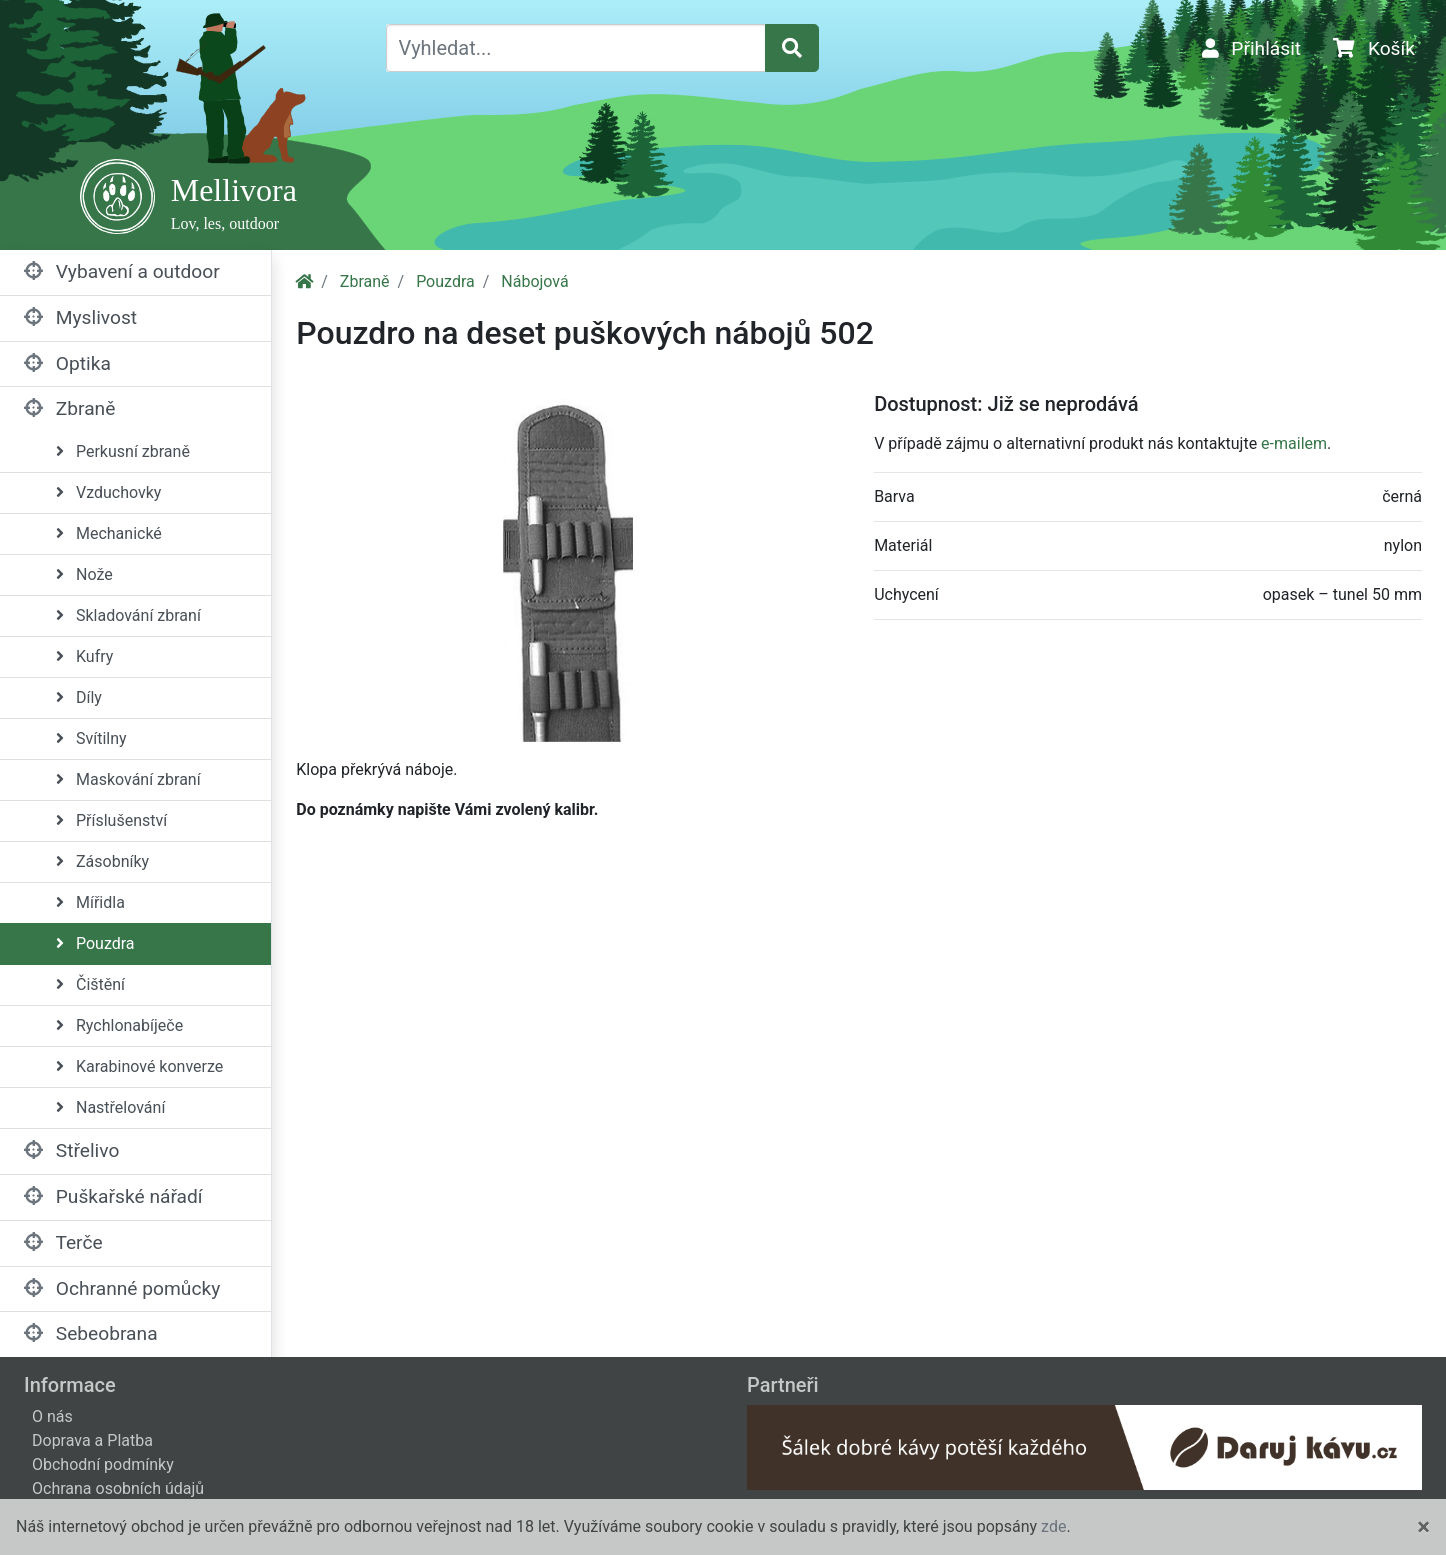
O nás (52, 1416)
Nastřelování (110, 1107)
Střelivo (71, 1150)
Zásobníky (102, 861)
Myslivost (80, 317)
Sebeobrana (91, 1333)
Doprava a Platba (92, 1440)
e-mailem (1294, 443)
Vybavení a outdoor (122, 271)
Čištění (90, 984)
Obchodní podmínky (103, 1464)
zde (1053, 1526)
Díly (79, 697)
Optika (67, 363)
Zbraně (69, 408)
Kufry (84, 656)
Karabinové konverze (139, 1066)
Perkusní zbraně (123, 451)
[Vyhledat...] (576, 48)
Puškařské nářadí (113, 1196)
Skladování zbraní (128, 615)
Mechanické (109, 533)
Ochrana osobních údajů (118, 1488)
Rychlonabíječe (119, 1025)
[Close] (1423, 1527)
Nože (84, 574)
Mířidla (90, 902)
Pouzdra (95, 943)
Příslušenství (111, 820)
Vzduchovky (108, 492)
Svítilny (91, 738)
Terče (63, 1242)
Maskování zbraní (128, 779)
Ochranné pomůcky (122, 1288)
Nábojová (534, 281)
